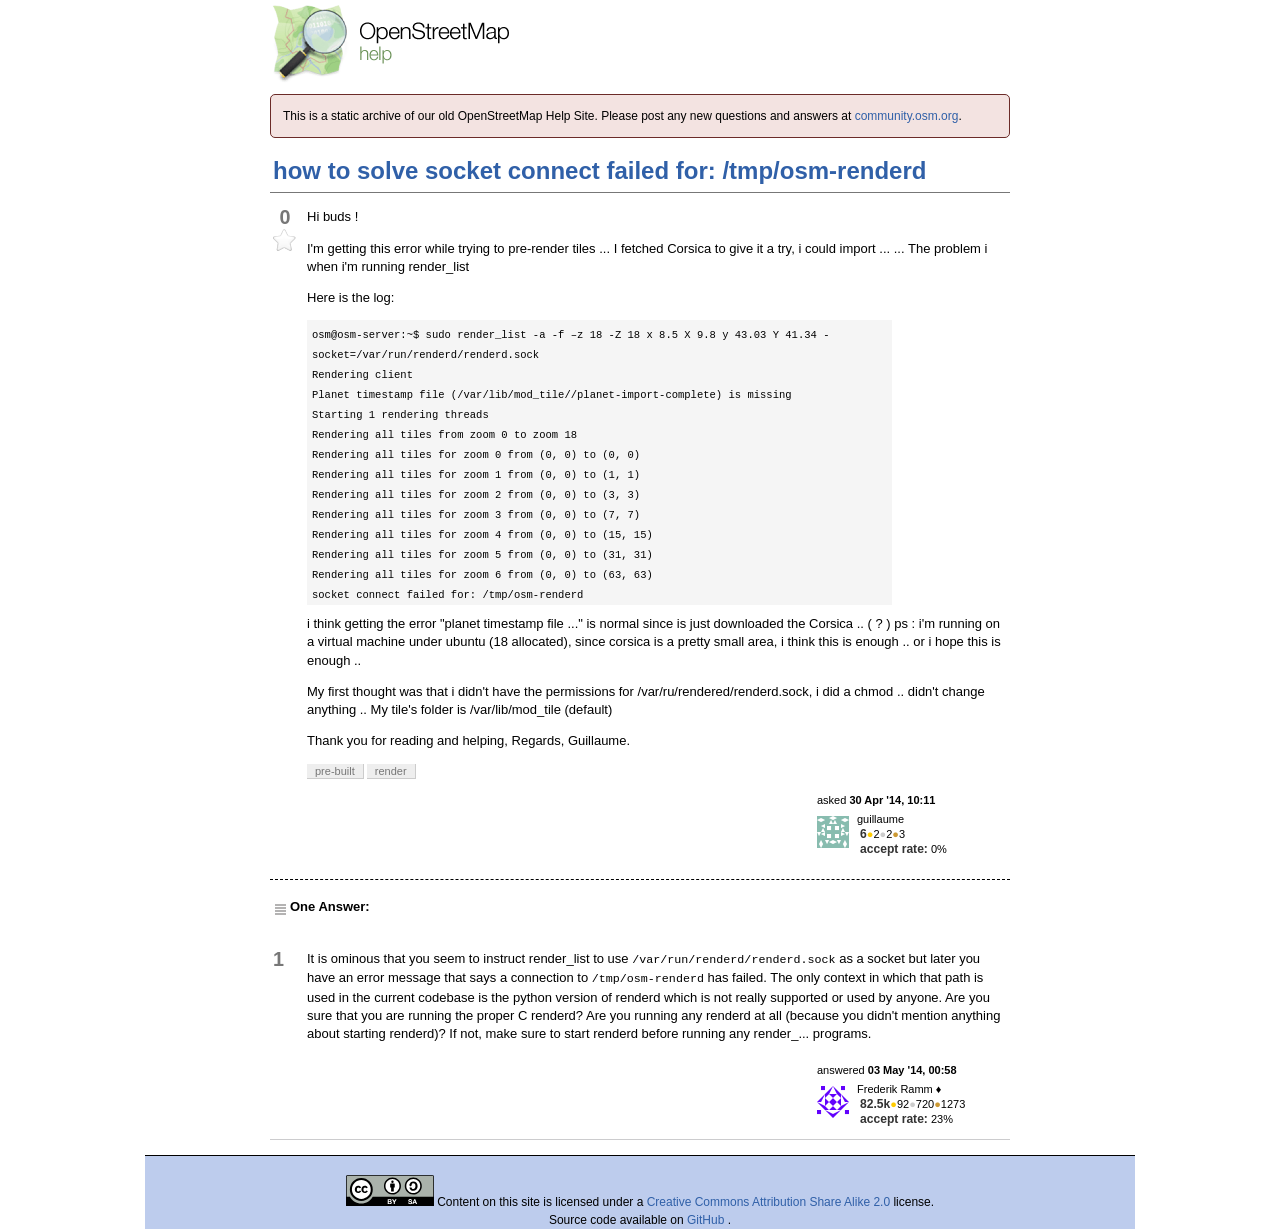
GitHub (707, 1220)
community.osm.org (907, 116)
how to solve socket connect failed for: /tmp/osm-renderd (599, 170)
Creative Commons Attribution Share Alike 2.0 (768, 1202)
